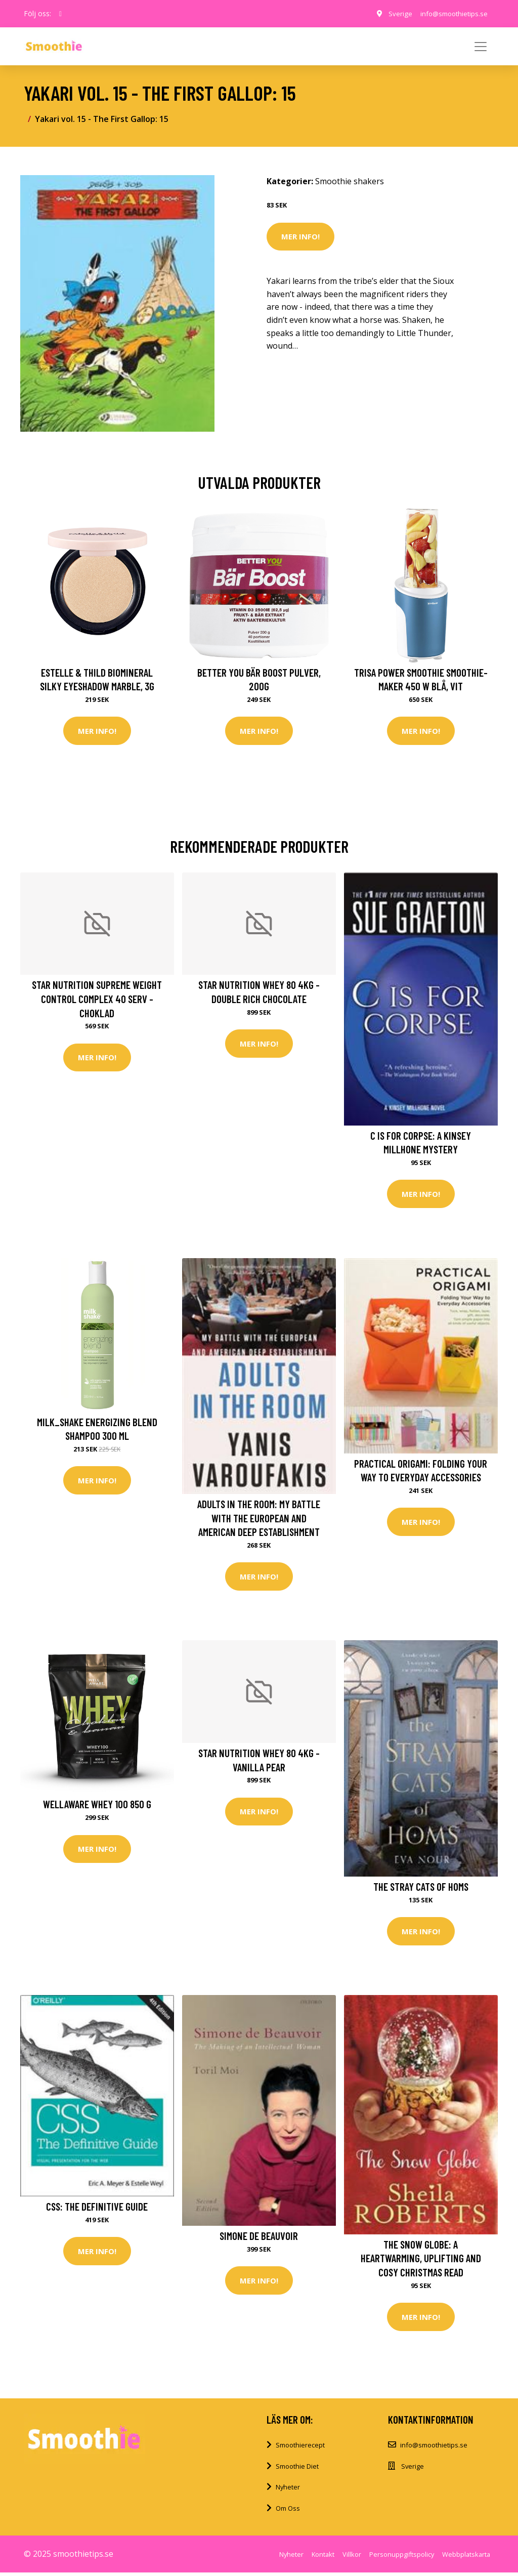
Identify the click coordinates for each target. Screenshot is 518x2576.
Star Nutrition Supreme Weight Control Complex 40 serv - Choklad (97, 999)
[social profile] (60, 13)
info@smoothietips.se (450, 13)
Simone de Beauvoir (259, 2238)
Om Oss (288, 2511)
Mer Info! (300, 236)
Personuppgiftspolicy (401, 2557)
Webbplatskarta (466, 2557)
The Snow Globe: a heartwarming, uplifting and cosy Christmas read (421, 2261)
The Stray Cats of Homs (420, 1888)
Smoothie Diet (297, 2469)
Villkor (351, 2557)
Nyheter (288, 2491)
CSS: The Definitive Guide (97, 2209)
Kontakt (323, 2557)
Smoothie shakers (349, 181)
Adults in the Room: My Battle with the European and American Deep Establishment (258, 1519)
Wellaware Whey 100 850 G (97, 1806)
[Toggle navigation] (480, 46)
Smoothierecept (300, 2448)
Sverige (393, 13)
